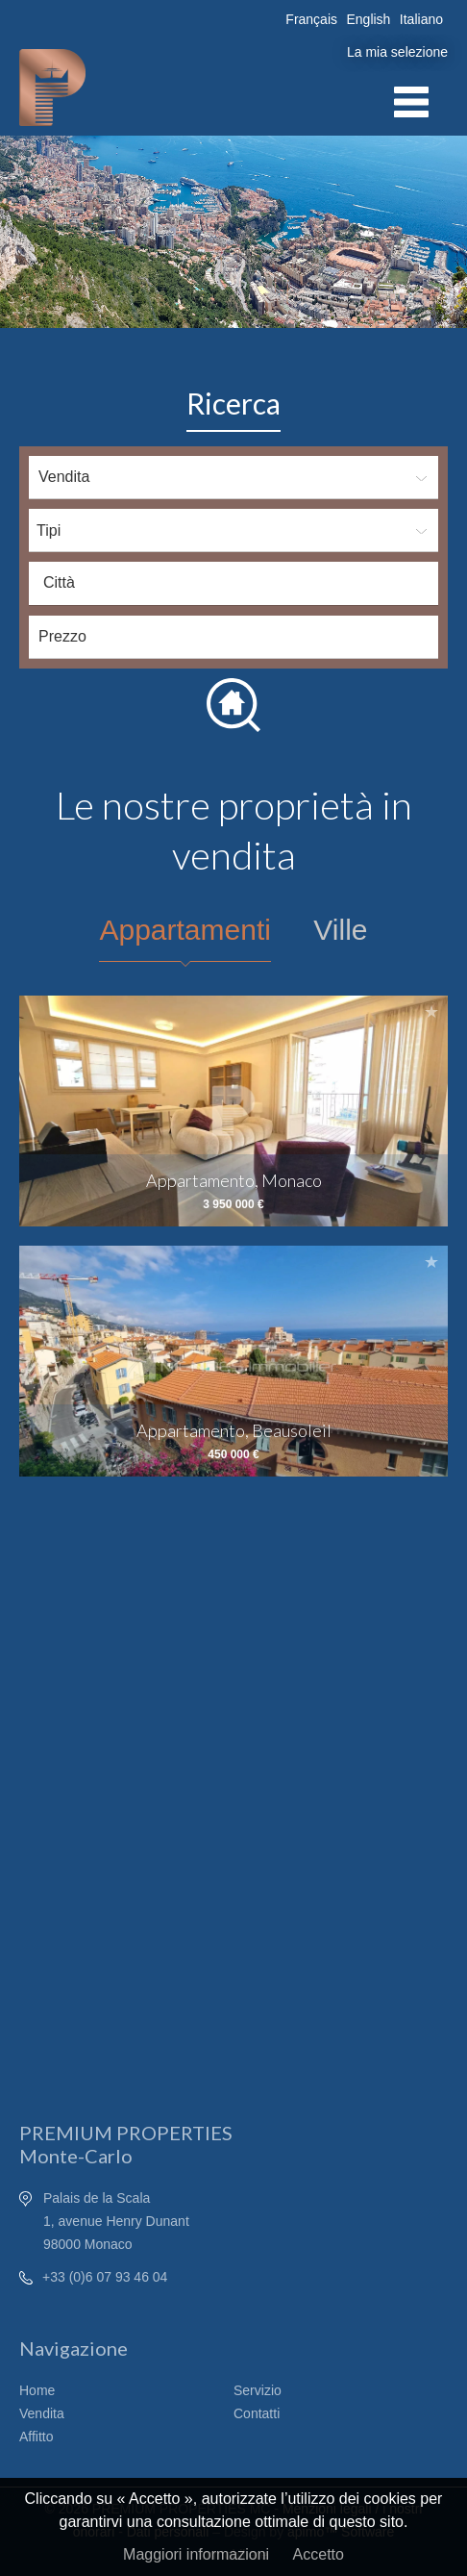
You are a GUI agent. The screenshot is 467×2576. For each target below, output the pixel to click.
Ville (340, 930)
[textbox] (238, 582)
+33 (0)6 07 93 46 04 (104, 2277)
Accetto (318, 2554)
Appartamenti (184, 930)
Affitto (36, 2436)
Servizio (258, 2390)
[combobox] (233, 583)
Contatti (257, 2413)
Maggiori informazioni (196, 2554)
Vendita (41, 2413)
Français (311, 19)
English (368, 19)
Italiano (421, 19)
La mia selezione (397, 52)
